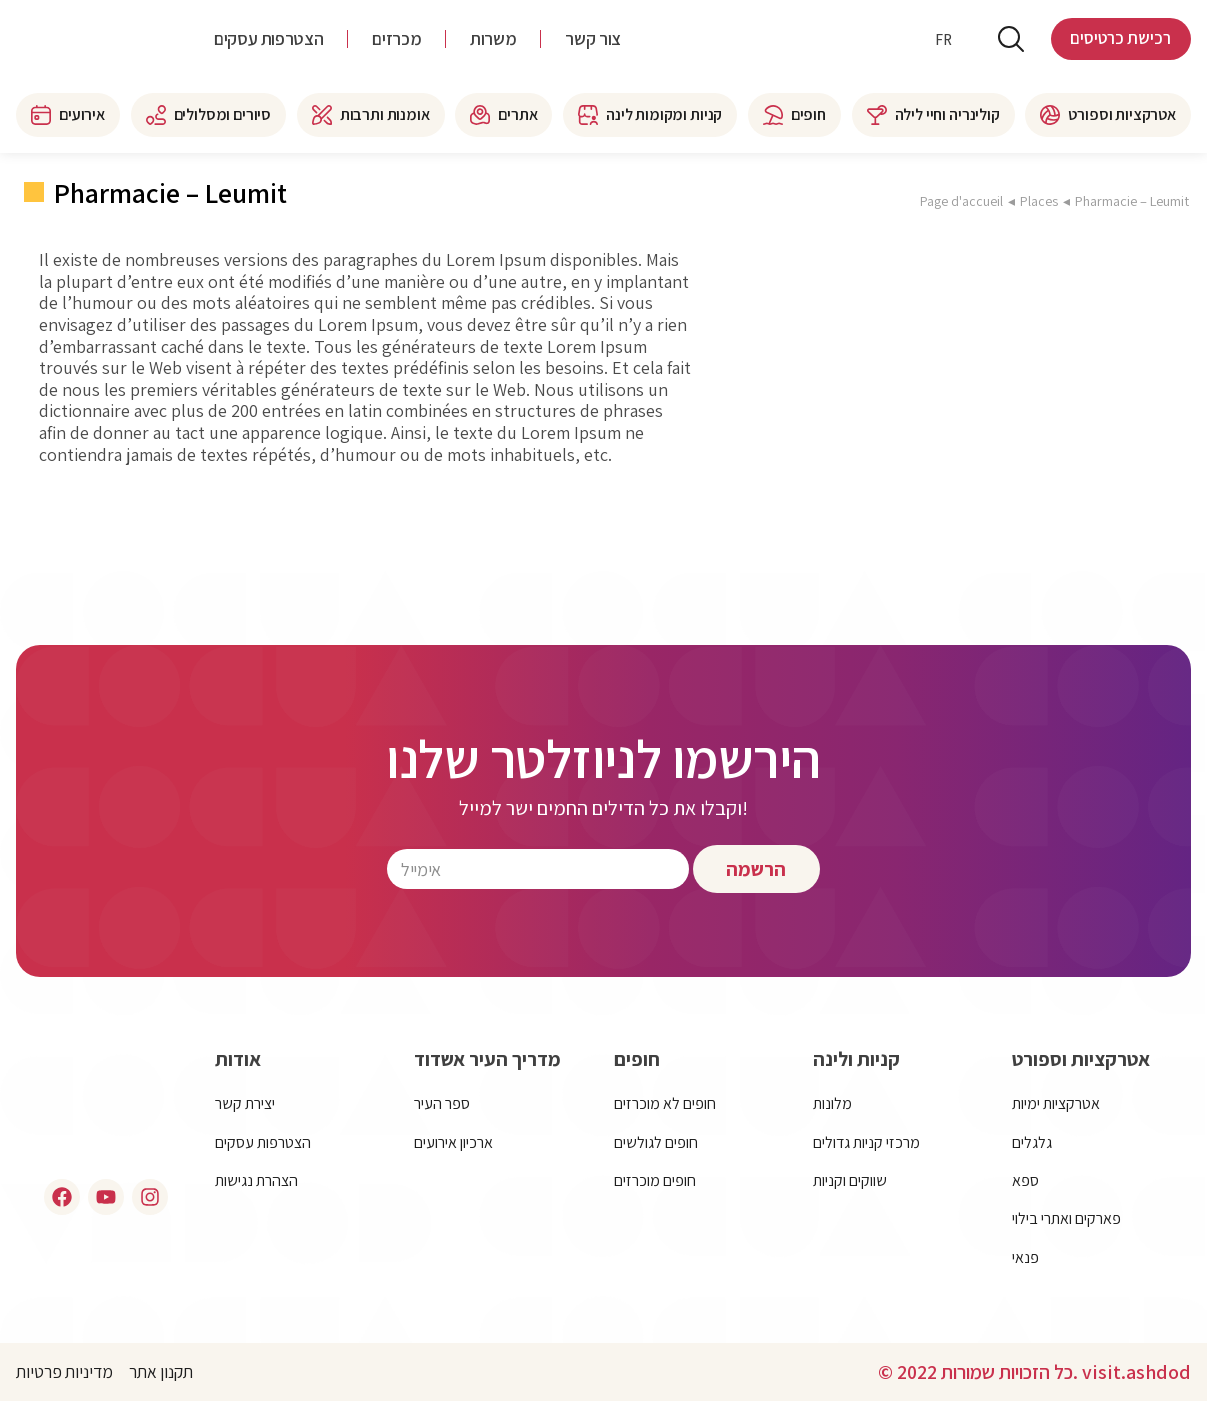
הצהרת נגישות (256, 1180)
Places (1039, 200)
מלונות (832, 1103)
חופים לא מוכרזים (665, 1103)
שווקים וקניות (850, 1180)
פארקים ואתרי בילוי (1066, 1218)
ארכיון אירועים (453, 1142)
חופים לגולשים (656, 1142)
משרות (493, 40)
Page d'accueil (961, 200)
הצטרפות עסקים (268, 40)
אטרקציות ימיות (1056, 1103)
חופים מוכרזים (655, 1180)
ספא (1025, 1180)
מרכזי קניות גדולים (866, 1142)
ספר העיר (442, 1103)
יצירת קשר (245, 1103)
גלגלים (1032, 1142)
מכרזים (396, 40)
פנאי (1025, 1257)
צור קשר (592, 40)
